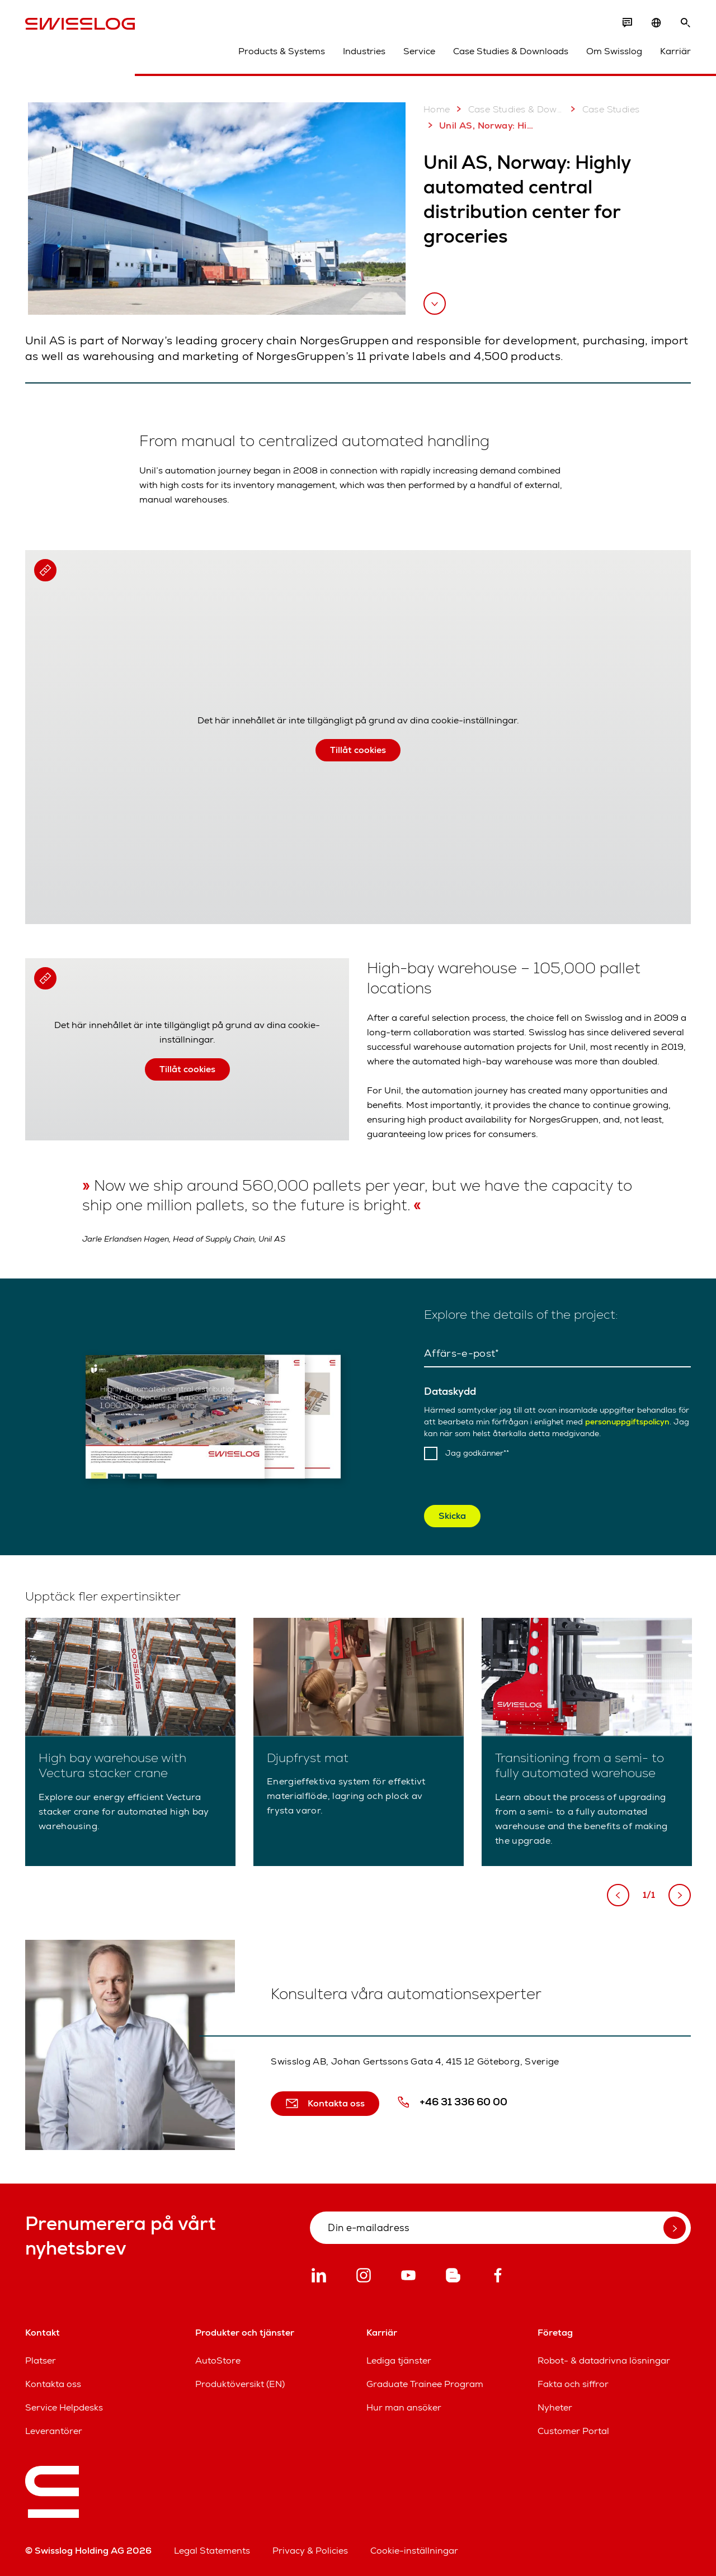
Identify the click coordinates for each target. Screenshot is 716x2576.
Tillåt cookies (358, 750)
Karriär (675, 51)
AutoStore (218, 2360)
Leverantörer (53, 2431)
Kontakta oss (53, 2384)
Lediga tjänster (398, 2360)
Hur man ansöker (403, 2407)
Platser (40, 2360)
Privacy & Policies (310, 2550)
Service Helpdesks (64, 2407)
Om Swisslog (614, 51)
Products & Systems (281, 51)
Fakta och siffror (573, 2384)
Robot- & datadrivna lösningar (604, 2360)
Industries (364, 51)
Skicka (452, 1516)
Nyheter (555, 2407)
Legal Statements (212, 2550)
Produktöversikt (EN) (240, 2384)
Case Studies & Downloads (510, 51)
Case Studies (603, 109)
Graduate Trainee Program (424, 2384)
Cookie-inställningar (414, 2550)
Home (436, 109)
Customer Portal (573, 2431)
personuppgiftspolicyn (627, 1422)
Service (419, 51)
